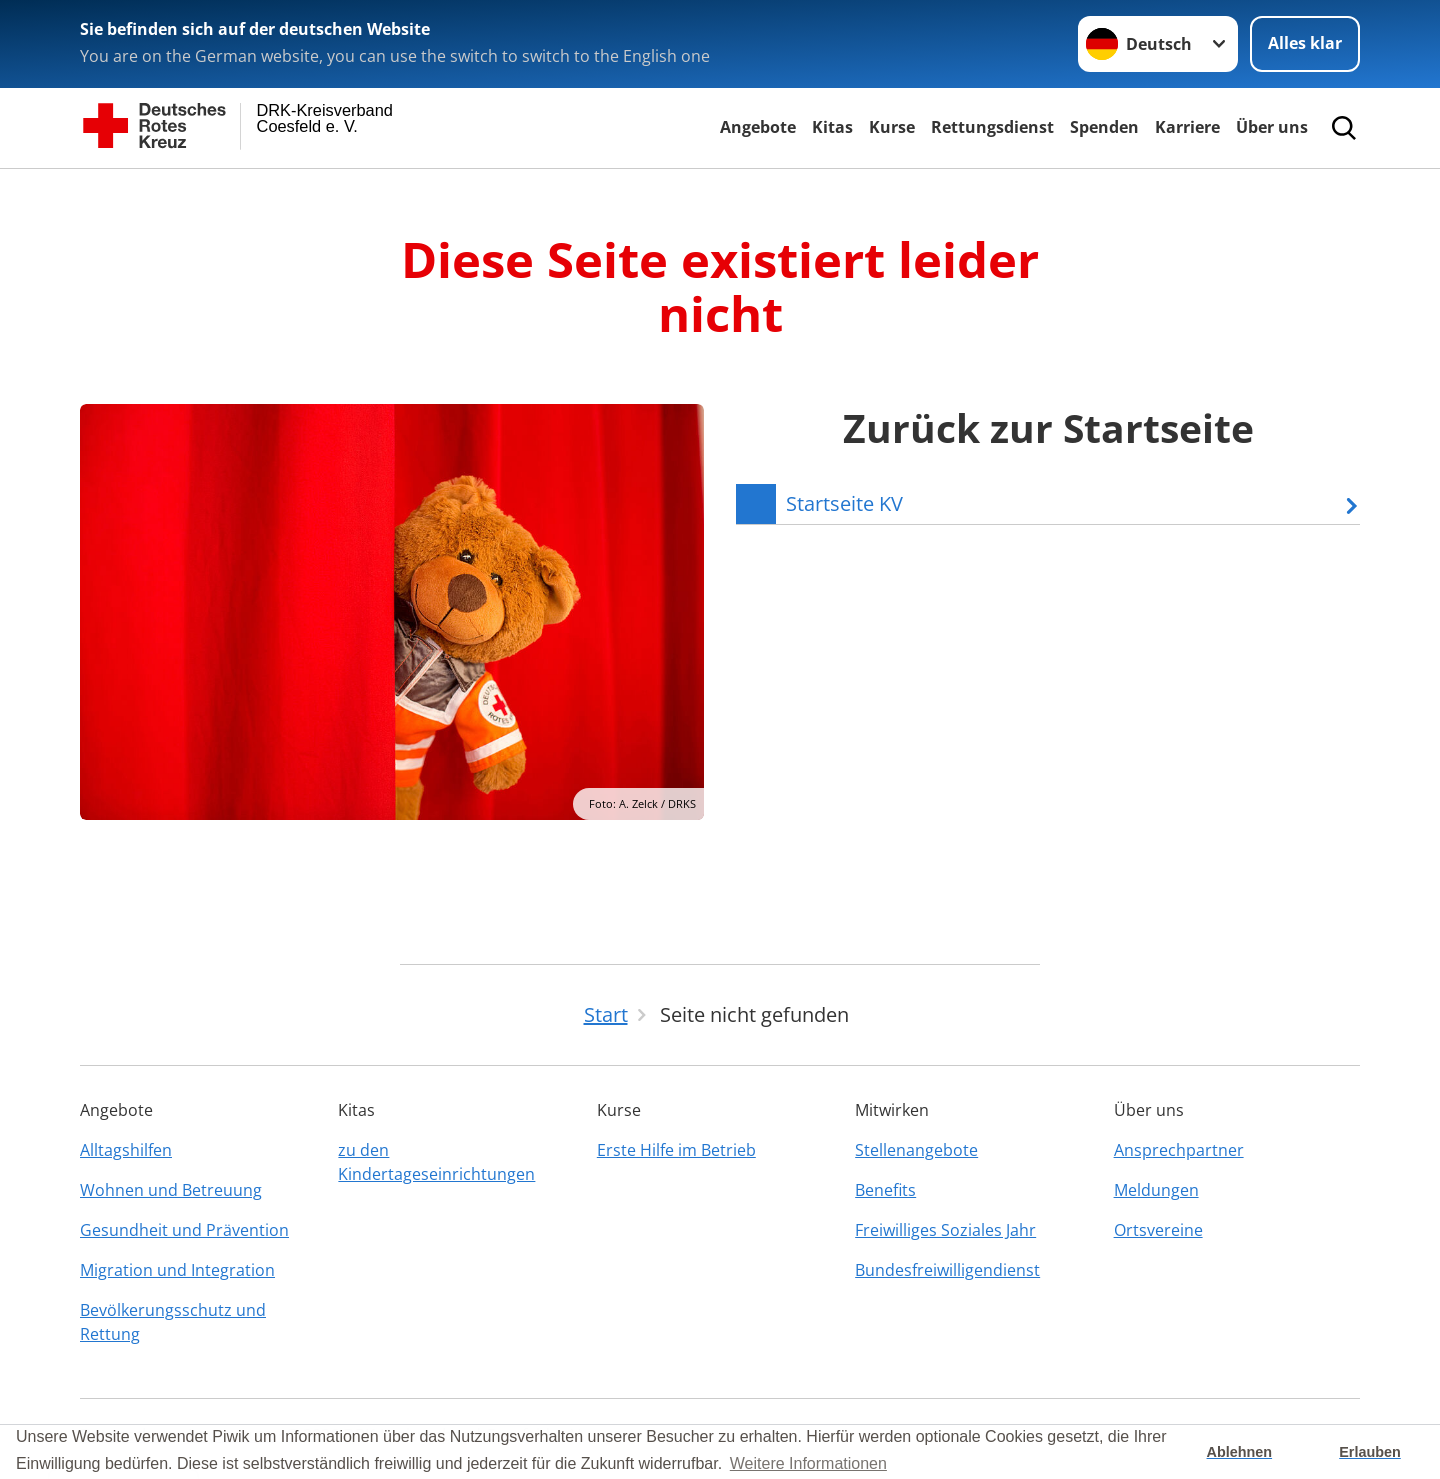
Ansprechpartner (1179, 1150)
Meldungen (1156, 1190)
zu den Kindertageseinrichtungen (436, 1162)
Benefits (885, 1190)
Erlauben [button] (1370, 1452)
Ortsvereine (1158, 1230)
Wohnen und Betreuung (171, 1190)
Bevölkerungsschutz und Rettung (173, 1322)
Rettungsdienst (992, 127)
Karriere (1187, 127)
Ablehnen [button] (1240, 1452)
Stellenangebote (916, 1150)
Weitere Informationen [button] (808, 1463)
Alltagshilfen (126, 1150)
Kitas (832, 127)
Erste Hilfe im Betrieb (676, 1150)
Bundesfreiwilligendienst (947, 1270)
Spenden (1104, 127)
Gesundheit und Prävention (184, 1230)
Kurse (892, 127)
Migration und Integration (177, 1270)
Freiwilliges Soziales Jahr (945, 1230)
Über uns (1272, 127)
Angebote (758, 127)
